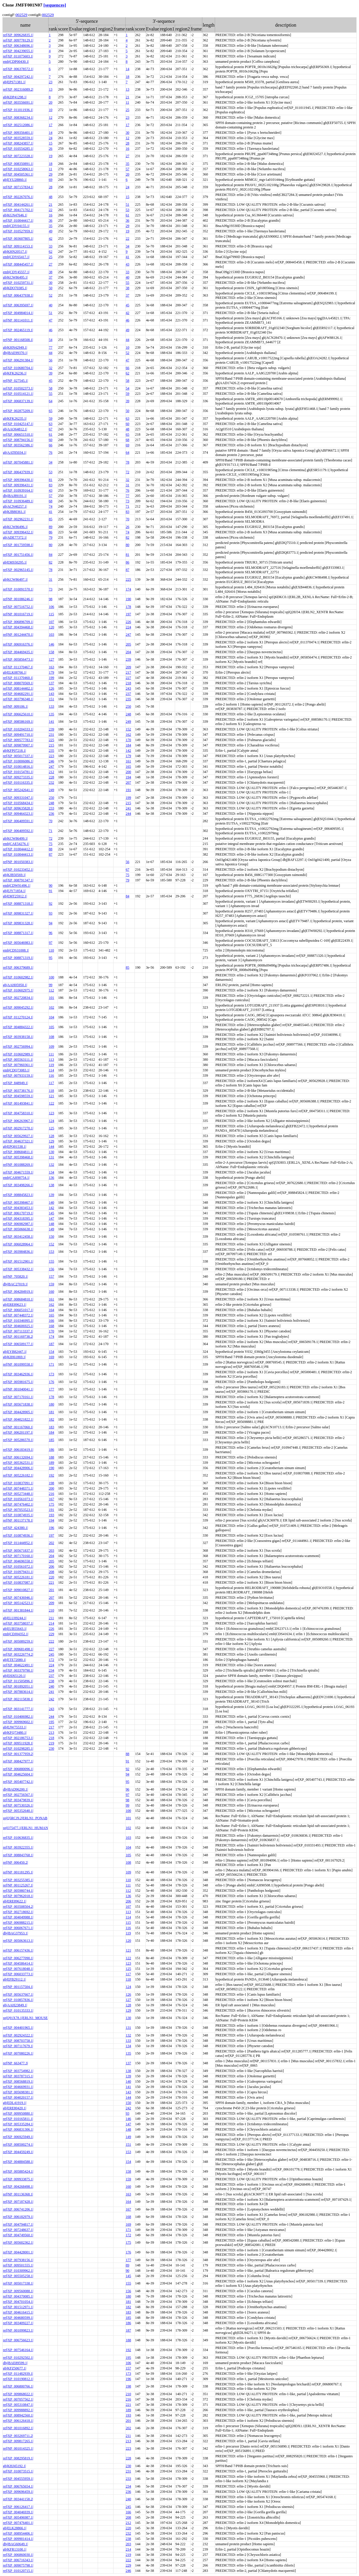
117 (51, 1083)
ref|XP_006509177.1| (18, 1344)
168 (51, 1326)
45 (127, 305)
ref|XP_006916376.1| (18, 644)
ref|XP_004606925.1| (18, 1326)
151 (51, 699)
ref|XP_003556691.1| (18, 102)
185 (51, 1440)
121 (51, 1096)
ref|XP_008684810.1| (18, 1299)
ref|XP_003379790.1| (18, 1670)
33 (50, 246)
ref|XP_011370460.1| (18, 678)
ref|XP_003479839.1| (18, 1800)
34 (127, 246)
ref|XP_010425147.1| (18, 424)
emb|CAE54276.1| (16, 844)
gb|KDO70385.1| (15, 288)
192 (51, 1475)
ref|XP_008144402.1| (18, 688)
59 (127, 394)
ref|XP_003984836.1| (18, 1252)
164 (51, 1310)
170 (128, 740)
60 (127, 424)
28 (127, 143)
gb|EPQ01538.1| (14, 1146)
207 (128, 782)
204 (128, 652)
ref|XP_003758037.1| (18, 1623)
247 (128, 634)
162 (128, 734)
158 (51, 652)
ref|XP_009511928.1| (18, 1743)
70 (127, 519)
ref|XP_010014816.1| (18, 766)
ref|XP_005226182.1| (18, 1475)
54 (50, 340)
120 (51, 627)
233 (51, 808)
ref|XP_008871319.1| (18, 958)
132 (51, 1165)
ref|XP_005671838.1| (18, 1404)
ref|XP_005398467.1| (18, 1202)
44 (127, 340)
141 (51, 721)
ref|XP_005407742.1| (18, 1782)
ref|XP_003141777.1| (18, 1709)
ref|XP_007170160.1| (18, 1556)
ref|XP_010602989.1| (18, 1054)
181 (51, 1412)
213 (51, 1732)
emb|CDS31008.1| (16, 950)
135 (51, 714)
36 (50, 220)
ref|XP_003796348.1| (18, 699)
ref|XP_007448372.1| (18, 1315)
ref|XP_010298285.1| (18, 1748)
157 (51, 1276)
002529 (21, 14)
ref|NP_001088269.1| (18, 1165)
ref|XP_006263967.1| (18, 1121)
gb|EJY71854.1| (14, 891)
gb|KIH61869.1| (14, 1357)
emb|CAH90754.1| (16, 1178)
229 (51, 1634)
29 (50, 174)
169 (51, 1357)
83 (50, 485)
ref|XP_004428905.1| (18, 1412)
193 (51, 1515)
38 (50, 272)
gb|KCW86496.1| (15, 527)
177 (51, 1389)
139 (51, 1195)
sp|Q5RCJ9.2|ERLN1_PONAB (25, 1818)
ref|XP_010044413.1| (18, 854)
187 (51, 1344)
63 (127, 418)
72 (127, 472)
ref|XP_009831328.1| (18, 923)
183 (51, 1427)
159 (51, 1284)
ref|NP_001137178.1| (18, 1520)
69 (50, 180)
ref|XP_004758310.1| (18, 1113)
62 (50, 251)
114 (51, 1070)
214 (51, 1623)
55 (127, 283)
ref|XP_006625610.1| (18, 714)
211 (51, 1618)
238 (51, 1681)
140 (51, 1202)
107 (51, 622)
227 (128, 678)
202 (51, 1543)
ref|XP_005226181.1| (18, 1577)
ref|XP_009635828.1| (18, 808)
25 (127, 110)
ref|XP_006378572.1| (18, 69)
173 (51, 1374)
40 (127, 277)
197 (128, 614)
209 (128, 667)
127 (51, 659)
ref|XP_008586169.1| (18, 721)
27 (127, 156)
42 (50, 238)
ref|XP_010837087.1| (18, 1582)
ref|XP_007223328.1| (18, 156)
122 (51, 1103)
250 (128, 706)
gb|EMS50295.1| (15, 562)
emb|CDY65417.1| (16, 257)
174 (128, 589)
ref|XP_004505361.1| (18, 174)
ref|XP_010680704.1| (18, 368)
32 (50, 368)
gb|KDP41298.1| (15, 97)
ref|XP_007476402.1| (18, 1504)
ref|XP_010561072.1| (18, 1566)
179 (51, 672)
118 (51, 1091)
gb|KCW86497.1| (15, 579)
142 (128, 750)
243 (128, 688)
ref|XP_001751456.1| (18, 555)
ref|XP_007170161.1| (18, 1397)
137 (51, 683)
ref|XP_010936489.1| (18, 501)
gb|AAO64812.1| (15, 429)
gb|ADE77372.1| (15, 537)
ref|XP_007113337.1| (18, 1331)
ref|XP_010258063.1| (18, 169)
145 (51, 1213)
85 (50, 519)
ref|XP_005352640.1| (18, 1811)
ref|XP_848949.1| (15, 1083)
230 (51, 1748)
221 (51, 1582)
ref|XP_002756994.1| (18, 1046)
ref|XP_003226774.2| (18, 1654)
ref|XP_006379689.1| (18, 967)
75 (50, 844)
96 (50, 933)
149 (51, 1229)
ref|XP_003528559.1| (18, 138)
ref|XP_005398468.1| (18, 1157)
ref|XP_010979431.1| (18, 1572)
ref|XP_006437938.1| (18, 295)
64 (50, 401)
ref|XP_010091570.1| (18, 589)
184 (128, 745)
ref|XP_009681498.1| (18, 1649)
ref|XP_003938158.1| (18, 1037)
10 (50, 110)
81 (50, 480)
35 (127, 164)
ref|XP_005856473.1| (18, 659)
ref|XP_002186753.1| (18, 1738)
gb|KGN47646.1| (15, 215)
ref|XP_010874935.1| (18, 1515)
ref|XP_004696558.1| (18, 1561)
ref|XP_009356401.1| (18, 133)
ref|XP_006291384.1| (18, 360)
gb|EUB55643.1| (15, 1629)
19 (50, 156)
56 (50, 360)
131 (51, 1157)
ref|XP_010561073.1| (18, 1499)
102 (51, 1007)
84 (50, 555)
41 (127, 257)
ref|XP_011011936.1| (18, 110)
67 (50, 429)
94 (50, 923)
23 (50, 82)
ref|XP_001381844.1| (18, 1610)
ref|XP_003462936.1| (18, 1374)
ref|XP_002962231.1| (18, 519)
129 (51, 1141)
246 (51, 761)
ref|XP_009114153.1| (18, 246)
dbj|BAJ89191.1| (15, 496)
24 (50, 138)
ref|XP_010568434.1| (18, 803)
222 (51, 1641)
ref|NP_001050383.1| (18, 862)
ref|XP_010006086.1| (18, 761)
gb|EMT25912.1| (15, 896)
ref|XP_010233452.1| (18, 869)
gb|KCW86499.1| (15, 838)
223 (51, 756)
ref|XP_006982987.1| (18, 1224)
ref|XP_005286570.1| (18, 1440)
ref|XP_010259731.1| (18, 283)
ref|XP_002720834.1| (18, 998)
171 (51, 1364)
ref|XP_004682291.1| (18, 694)
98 (50, 599)
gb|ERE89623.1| (14, 1305)
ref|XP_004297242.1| (18, 77)
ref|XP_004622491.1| (18, 1665)
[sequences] (55, 4)
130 (51, 1152)
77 (50, 347)
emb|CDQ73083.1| (16, 1070)
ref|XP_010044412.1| (18, 849)
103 (51, 634)
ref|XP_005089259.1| (18, 1641)
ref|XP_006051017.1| (18, 1310)
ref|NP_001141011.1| (18, 320)
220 (51, 1577)
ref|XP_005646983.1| (18, 943)
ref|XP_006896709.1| (18, 622)
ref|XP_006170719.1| (18, 1213)
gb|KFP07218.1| (14, 750)
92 (50, 903)
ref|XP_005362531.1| (18, 1463)
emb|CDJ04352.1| (15, 1634)
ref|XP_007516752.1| (18, 607)
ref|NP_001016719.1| (18, 614)
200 (128, 772)
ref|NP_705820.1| (15, 1276)
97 (50, 943)
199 (51, 678)
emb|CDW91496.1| (16, 885)
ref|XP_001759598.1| (18, 545)
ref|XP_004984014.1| (18, 313)
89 (50, 527)
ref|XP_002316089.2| (18, 89)
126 (51, 688)
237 (128, 694)
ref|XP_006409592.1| (18, 831)
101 (51, 998)
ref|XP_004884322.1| (18, 1027)
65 (50, 411)
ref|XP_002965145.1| (18, 570)
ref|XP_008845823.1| (18, 1195)
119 (51, 1065)
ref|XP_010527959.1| (18, 231)
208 (51, 1572)
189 (51, 1463)
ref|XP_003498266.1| (18, 1185)
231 (51, 734)
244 (128, 814)
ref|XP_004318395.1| (18, 1218)
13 (50, 89)
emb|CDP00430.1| (16, 61)
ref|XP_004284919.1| (18, 1291)
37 (50, 277)
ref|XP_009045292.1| (18, 1007)
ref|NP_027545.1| (15, 381)
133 (51, 706)
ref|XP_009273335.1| (18, 777)
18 (127, 77)
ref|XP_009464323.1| (18, 814)
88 (50, 849)
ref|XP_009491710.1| (18, 734)
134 (51, 1172)
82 (127, 537)
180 (51, 1404)
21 (127, 97)
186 (51, 1450)
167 (51, 1499)
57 (127, 169)
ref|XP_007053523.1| (18, 1510)
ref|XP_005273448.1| (18, 1494)
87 (127, 570)
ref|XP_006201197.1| (18, 1432)
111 (51, 1054)
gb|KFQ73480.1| (15, 1732)
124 (51, 1121)
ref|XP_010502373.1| (18, 388)
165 (128, 766)
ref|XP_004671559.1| (18, 1172)
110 (51, 950)
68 (127, 440)
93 (50, 913)
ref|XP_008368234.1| (18, 117)
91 (50, 891)
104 (51, 1017)
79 (50, 537)
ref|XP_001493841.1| (18, 1103)
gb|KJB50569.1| (14, 875)
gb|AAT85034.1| (14, 452)
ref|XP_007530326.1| (18, 1805)
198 (51, 1483)
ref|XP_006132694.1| (18, 1457)
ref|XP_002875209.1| (18, 411)
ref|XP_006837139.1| (18, 401)
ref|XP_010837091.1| (18, 1483)
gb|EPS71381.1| (14, 82)
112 (51, 990)
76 (50, 452)
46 (127, 320)
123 (51, 1113)
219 (51, 1743)
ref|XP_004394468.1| (18, 627)
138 (51, 1185)
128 (51, 1136)
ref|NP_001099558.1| (18, 1364)
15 (50, 143)
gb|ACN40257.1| (15, 506)
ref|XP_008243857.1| (18, 143)
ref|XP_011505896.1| (18, 1681)
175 (51, 1504)
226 (128, 622)
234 (51, 1670)
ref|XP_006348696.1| (18, 46)
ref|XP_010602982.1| (18, 977)
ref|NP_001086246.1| (18, 599)
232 (51, 782)
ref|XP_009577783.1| (18, 740)
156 (51, 1269)
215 (51, 745)
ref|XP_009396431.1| (18, 485)
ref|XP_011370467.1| (18, 667)
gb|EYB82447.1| (15, 1352)
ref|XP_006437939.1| (18, 472)
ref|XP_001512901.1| (18, 1261)
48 (50, 197)
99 (50, 985)
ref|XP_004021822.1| (18, 1419)
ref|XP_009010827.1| (18, 1590)
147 (51, 1218)
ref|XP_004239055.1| (18, 51)
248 (128, 714)
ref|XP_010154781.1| (18, 772)
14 (127, 69)
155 (51, 1261)
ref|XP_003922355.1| (18, 1847)
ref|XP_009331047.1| (18, 798)
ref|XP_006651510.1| (18, 434)
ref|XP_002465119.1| (18, 330)
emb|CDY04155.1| (16, 226)
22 (50, 210)
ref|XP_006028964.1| (18, 1244)
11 (127, 102)
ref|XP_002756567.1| (18, 1795)
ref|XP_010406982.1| (18, 1716)
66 (127, 368)
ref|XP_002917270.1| (18, 1128)
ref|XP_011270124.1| (18, 1017)
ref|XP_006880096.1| (18, 1769)
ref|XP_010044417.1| (18, 220)
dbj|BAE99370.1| (15, 353)
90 (50, 885)
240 (51, 1686)
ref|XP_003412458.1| (18, 1236)
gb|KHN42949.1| (15, 347)
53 (127, 210)
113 (51, 1059)
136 (51, 1178)
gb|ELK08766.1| (14, 672)
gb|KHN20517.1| (15, 251)
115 (51, 614)
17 (50, 125)
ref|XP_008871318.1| (18, 903)
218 (128, 683)
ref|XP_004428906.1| (18, 1468)
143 (51, 694)
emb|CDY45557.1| (16, 272)
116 (51, 1075)
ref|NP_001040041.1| (18, 1389)
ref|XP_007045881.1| (18, 462)
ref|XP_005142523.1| (18, 1603)
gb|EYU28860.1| (15, 180)
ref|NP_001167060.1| (18, 1427)
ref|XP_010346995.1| (18, 1320)
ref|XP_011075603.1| (18, 56)
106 (51, 607)
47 (50, 320)
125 (51, 1128)
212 (51, 772)
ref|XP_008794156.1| (18, 440)
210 (51, 1610)
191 (128, 790)
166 (51, 1320)
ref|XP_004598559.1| (18, 1096)
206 (51, 1566)
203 (51, 1550)
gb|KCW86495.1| (15, 277)
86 (50, 532)
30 (127, 133)
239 (128, 659)
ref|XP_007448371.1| (18, 1488)
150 (51, 1236)
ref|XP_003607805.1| (18, 238)
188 (51, 1457)
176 (51, 1382)
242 (51, 1699)
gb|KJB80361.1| (14, 512)
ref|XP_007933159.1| (18, 1075)
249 (128, 721)
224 (128, 627)
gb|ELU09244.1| (14, 1618)
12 (50, 117)
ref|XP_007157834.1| (18, 187)
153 (51, 1252)
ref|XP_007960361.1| (18, 1065)
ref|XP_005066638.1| (18, 1229)
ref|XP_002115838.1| (18, 1699)
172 (51, 1660)
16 (127, 148)
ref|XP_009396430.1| (18, 480)
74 (50, 506)
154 (51, 1352)
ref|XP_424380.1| (15, 1528)
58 (127, 381)
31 (127, 485)
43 (127, 264)
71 (127, 506)
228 (51, 777)
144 (51, 1146)
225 (128, 579)
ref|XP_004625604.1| (18, 1774)
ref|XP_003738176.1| (18, 1091)
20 (50, 102)
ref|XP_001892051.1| (18, 1686)
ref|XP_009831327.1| (18, 913)
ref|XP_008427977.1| (18, 1761)
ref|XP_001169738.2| (18, 1336)
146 (51, 644)
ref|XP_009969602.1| (18, 1722)
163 (51, 667)
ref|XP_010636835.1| (18, 1838)
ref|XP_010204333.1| (18, 729)
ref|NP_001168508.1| (18, 340)
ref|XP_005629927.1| (18, 1136)
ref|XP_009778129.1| (18, 40)
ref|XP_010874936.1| (18, 1535)
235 (128, 699)
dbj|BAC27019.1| (15, 1284)
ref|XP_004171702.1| (18, 210)
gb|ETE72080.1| (14, 1660)
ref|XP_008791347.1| (18, 880)
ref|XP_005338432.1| (18, 1269)
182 (51, 1419)
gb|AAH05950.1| (15, 985)
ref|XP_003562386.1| (18, 445)
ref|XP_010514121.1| (18, 394)
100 (51, 977)
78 (127, 462)
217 (128, 672)
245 (51, 1654)
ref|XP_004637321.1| (18, 1141)
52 (50, 295)
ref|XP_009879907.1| (18, 745)
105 (51, 1027)
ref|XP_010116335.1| (18, 782)
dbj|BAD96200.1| (15, 1789)
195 (51, 1722)
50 (50, 288)
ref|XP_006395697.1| (18, 305)
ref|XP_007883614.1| (18, 1692)
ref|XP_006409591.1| (18, 821)
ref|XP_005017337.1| (18, 756)
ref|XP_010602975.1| (18, 990)
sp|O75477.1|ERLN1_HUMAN (25, 1828)
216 (51, 1494)
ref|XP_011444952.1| (18, 1543)
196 (51, 1528)
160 (51, 1291)
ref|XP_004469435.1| (18, 652)
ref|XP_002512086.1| (18, 125)
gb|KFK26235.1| (15, 418)
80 (50, 545)
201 (51, 1590)
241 (128, 808)
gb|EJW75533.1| (14, 1727)
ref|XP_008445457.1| (18, 264)
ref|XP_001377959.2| (18, 1754)
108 (51, 1037)
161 (128, 761)
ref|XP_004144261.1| (18, 204)
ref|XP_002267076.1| (18, 197)
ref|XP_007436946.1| (18, 1597)
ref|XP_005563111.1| (18, 1059)
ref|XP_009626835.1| (18, 35)
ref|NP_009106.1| (15, 706)
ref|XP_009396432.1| (18, 532)
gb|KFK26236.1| (15, 373)
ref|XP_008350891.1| (18, 164)
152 (128, 729)
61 (127, 215)
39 (50, 373)
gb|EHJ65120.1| (14, 1676)
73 (127, 501)
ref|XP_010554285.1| (18, 148)
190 (128, 599)
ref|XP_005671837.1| (18, 1550)
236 (51, 814)
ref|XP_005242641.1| (18, 790)
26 (50, 148)
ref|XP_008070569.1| (18, 683)
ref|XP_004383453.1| (18, 1208)
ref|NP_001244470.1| (18, 634)
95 (50, 958)
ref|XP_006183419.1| (18, 1450)
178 (128, 607)
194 (128, 777)
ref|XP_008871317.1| (18, 933)
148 (51, 1224)
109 (51, 1046)
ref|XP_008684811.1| (18, 1152)
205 (128, 644)
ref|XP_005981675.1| (18, 1382)
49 (50, 231)
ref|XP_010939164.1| (18, 490)
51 (127, 204)
